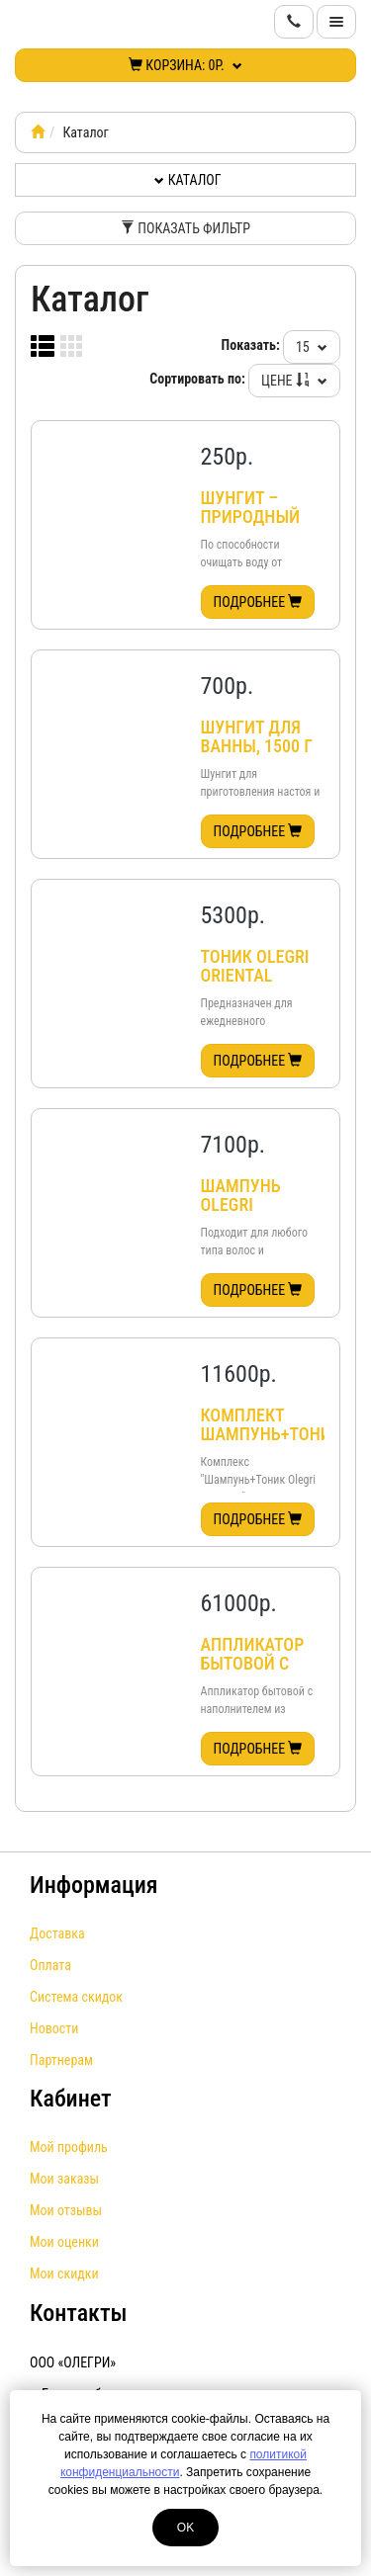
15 (311, 347)
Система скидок (76, 1997)
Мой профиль (69, 2147)
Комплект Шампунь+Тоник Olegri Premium (271, 1444)
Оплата (50, 1965)
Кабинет (71, 2098)
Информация (94, 1885)
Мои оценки (64, 2242)
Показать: (251, 345)
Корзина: (185, 65)
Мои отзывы (66, 2210)
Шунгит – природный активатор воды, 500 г (251, 526)
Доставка (57, 1933)
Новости (54, 2028)
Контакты (78, 2313)
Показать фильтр (185, 228)
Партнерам (61, 2060)
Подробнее (258, 602)
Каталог (187, 180)
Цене (294, 380)
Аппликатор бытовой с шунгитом (253, 1664)
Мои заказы (64, 2179)
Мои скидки (64, 2273)
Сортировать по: (197, 378)
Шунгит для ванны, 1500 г (257, 737)
